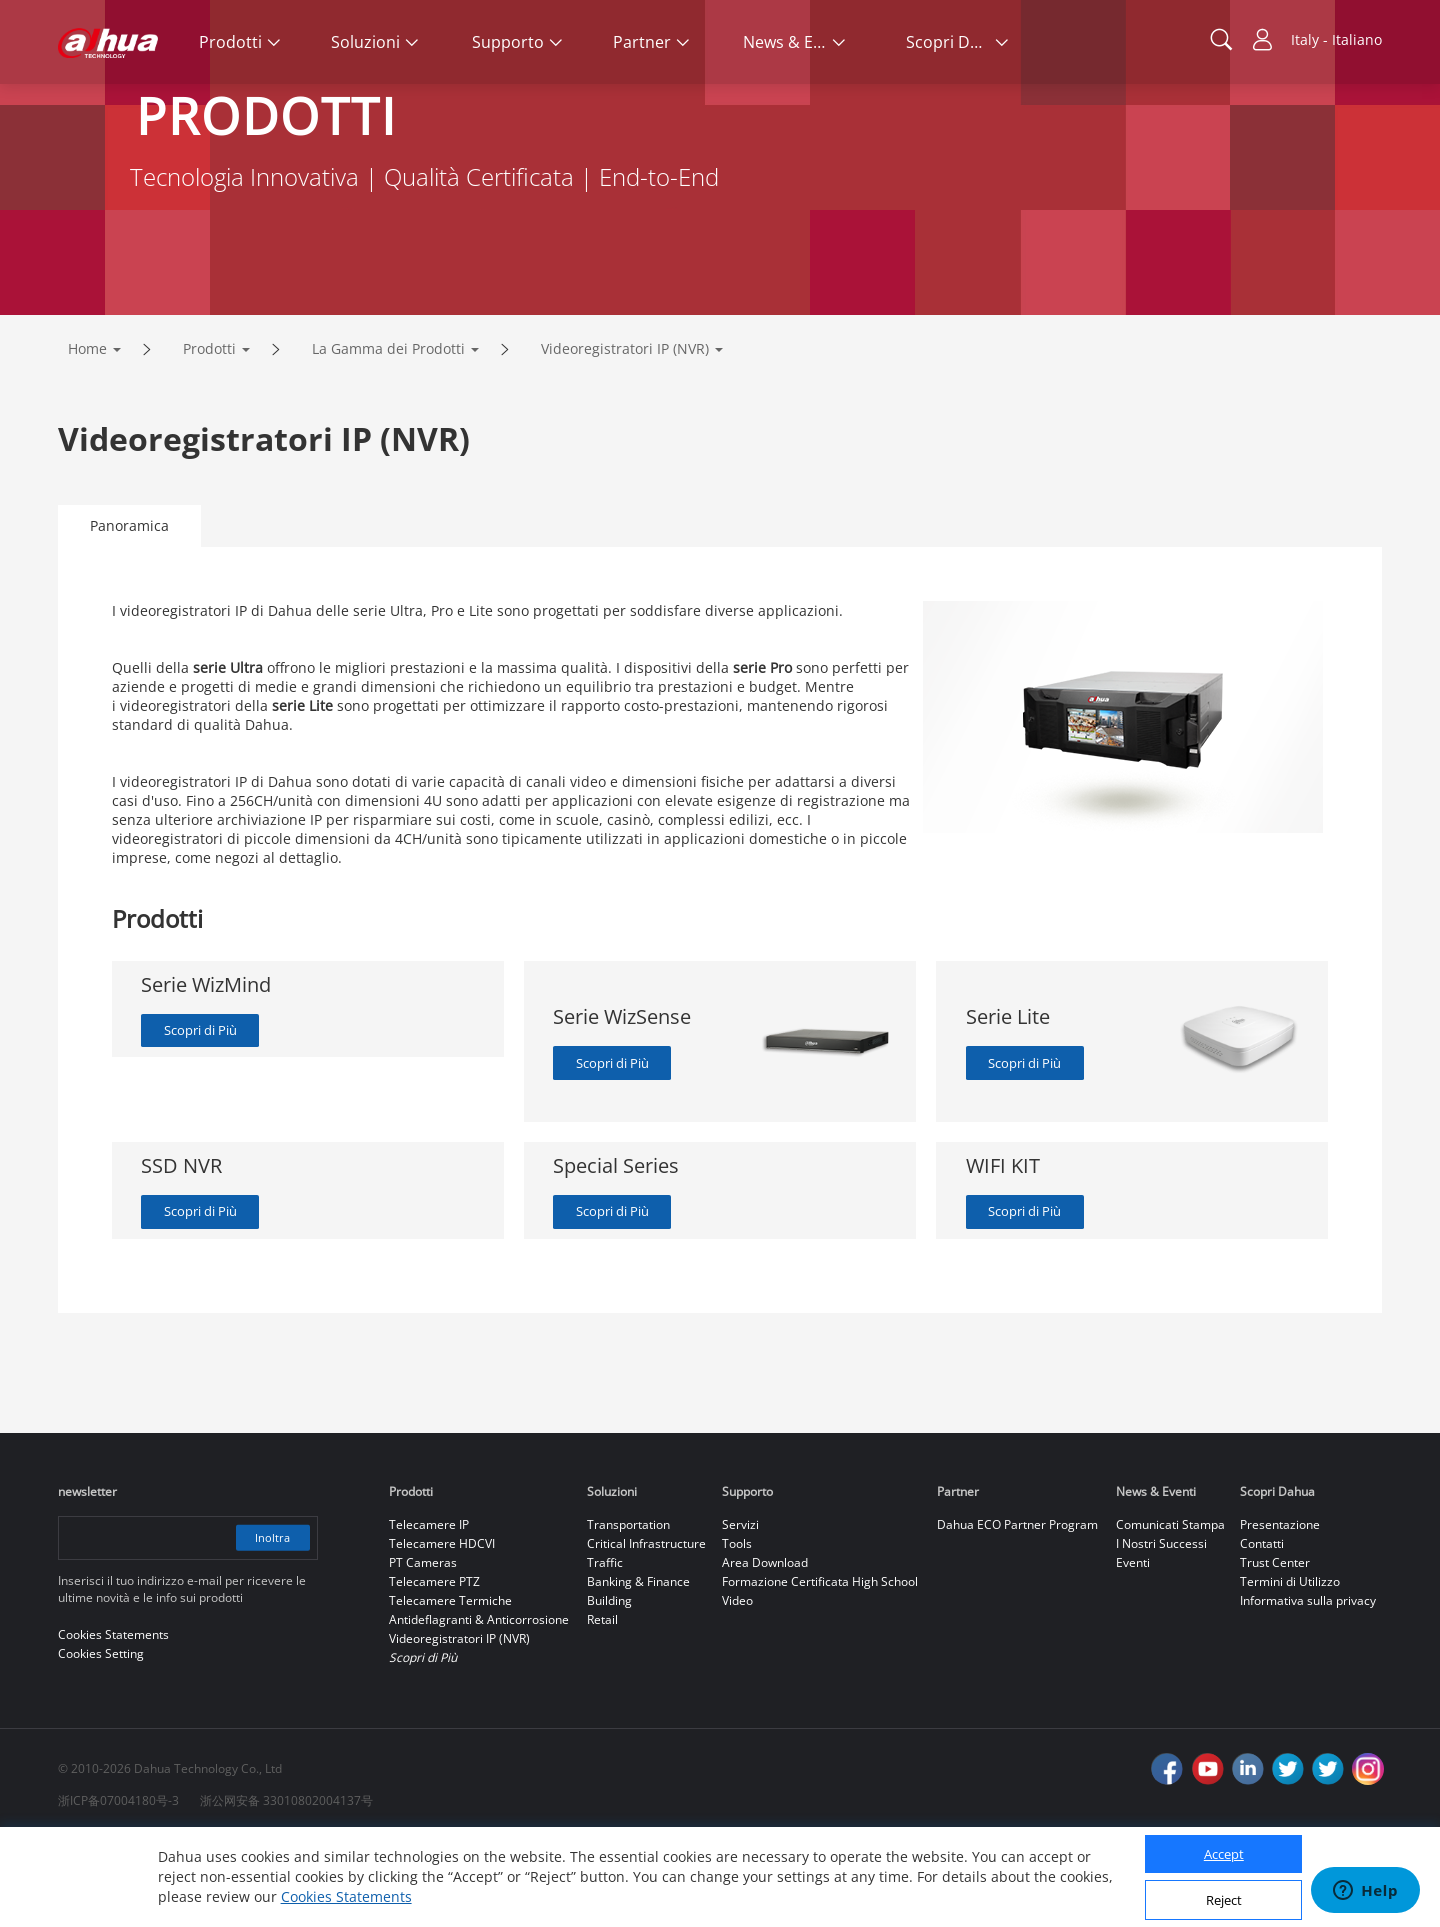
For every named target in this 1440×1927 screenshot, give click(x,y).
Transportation (628, 1610)
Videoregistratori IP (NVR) (625, 432)
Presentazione (1280, 1610)
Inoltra (270, 1623)
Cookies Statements (346, 1896)
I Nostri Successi (1161, 1629)
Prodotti (209, 432)
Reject (1224, 1900)
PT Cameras (423, 1648)
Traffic (605, 1648)
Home (87, 432)
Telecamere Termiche (450, 1686)
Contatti (1262, 1629)
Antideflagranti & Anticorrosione (479, 1705)
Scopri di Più (207, 1115)
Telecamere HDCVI (442, 1629)
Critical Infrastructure (646, 1629)
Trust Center (1275, 1648)
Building (609, 1686)
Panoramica (129, 609)
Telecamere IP (429, 1610)
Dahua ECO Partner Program (1017, 1610)
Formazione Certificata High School (820, 1667)
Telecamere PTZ (434, 1667)
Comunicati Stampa (1170, 1610)
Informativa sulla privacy (1308, 1686)
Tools (737, 1629)
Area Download (765, 1648)
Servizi (740, 1610)
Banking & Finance (638, 1667)
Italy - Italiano (1336, 39)
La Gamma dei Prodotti (388, 432)
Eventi (1133, 1648)
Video (737, 1686)
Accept (1224, 1854)
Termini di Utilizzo (1290, 1667)
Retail (602, 1705)
